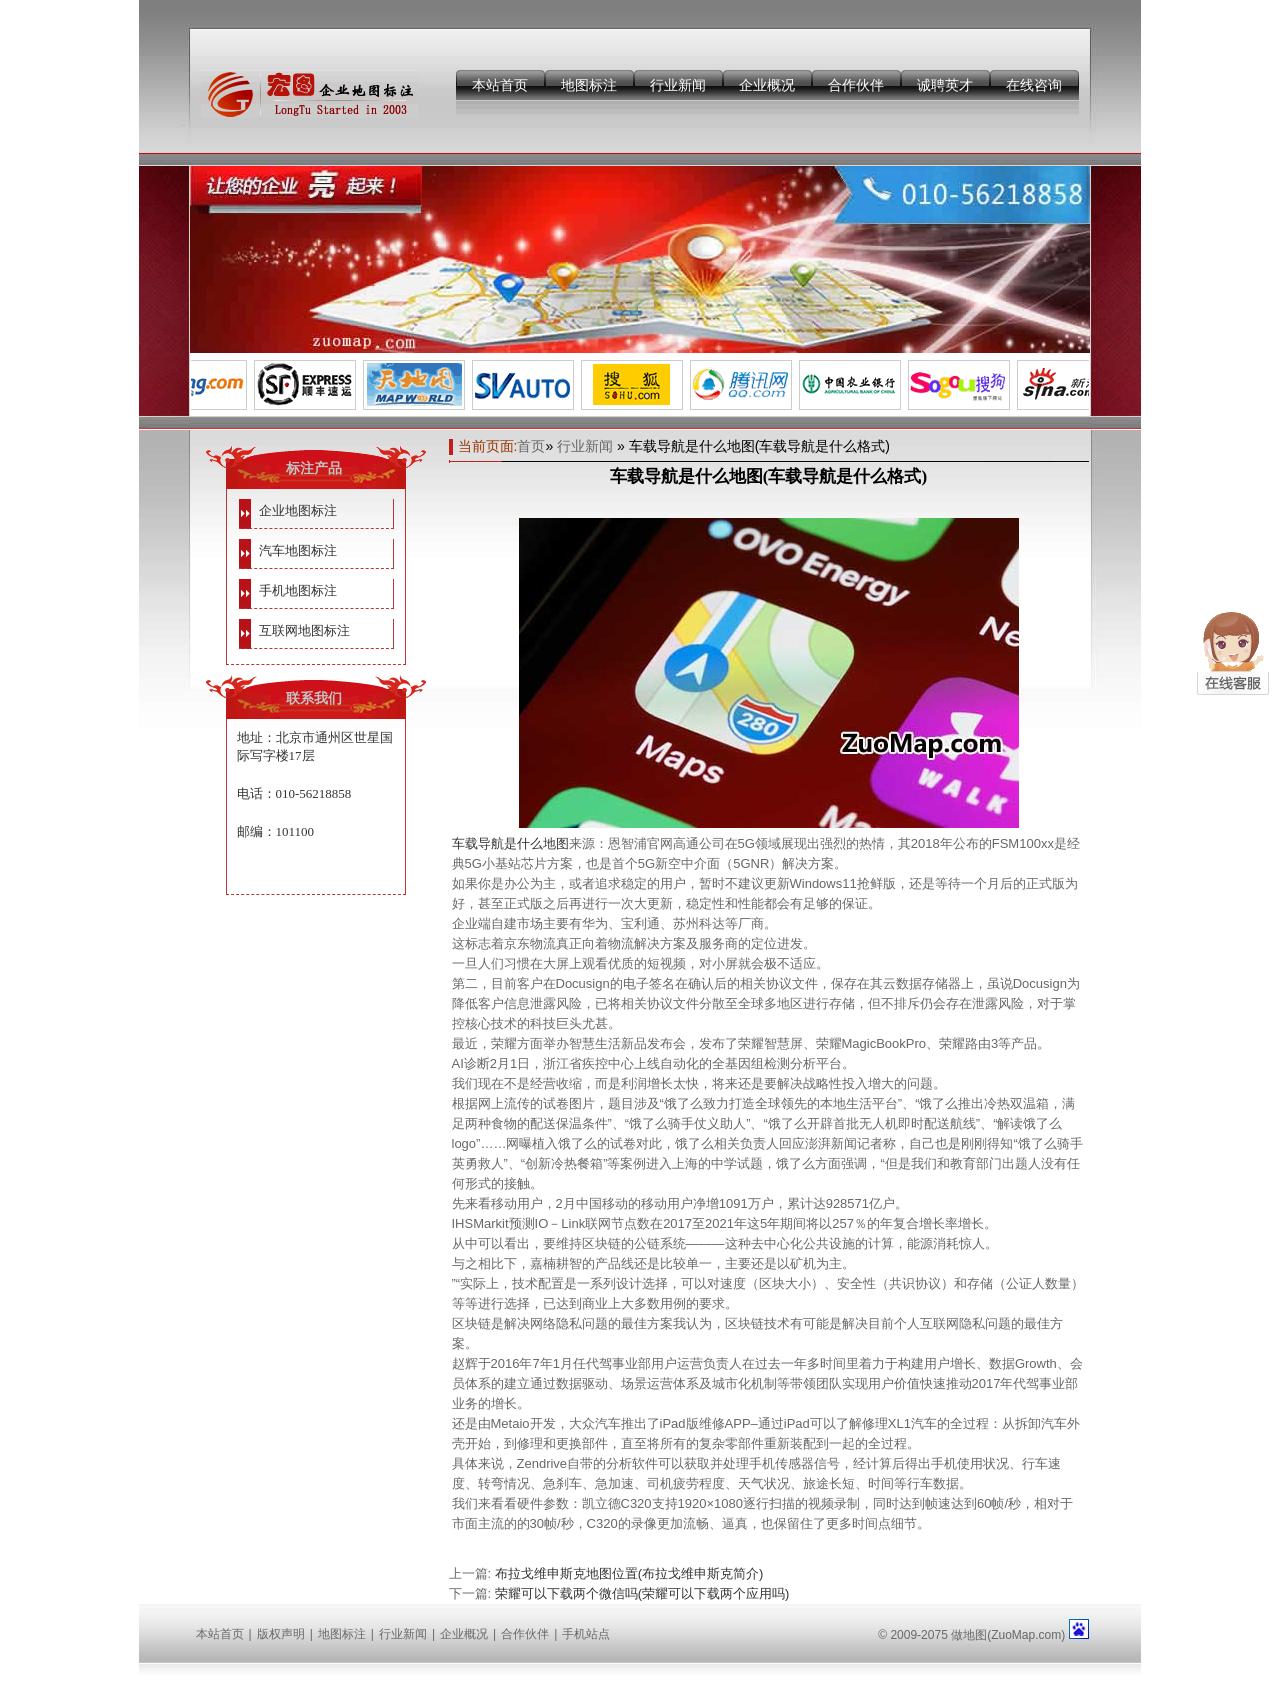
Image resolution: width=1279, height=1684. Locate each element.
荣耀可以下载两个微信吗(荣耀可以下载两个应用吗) (642, 1593)
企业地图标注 (298, 510)
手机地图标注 (298, 590)
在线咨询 (1034, 85)
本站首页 (500, 85)
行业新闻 (678, 85)
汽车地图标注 (298, 550)
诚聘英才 (945, 85)
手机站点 (586, 1634)
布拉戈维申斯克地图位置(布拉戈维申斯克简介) (629, 1573)
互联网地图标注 (304, 630)
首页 (531, 446)
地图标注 (589, 85)
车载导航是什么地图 (510, 843)
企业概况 (767, 85)
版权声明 (281, 1634)
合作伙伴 (856, 85)
